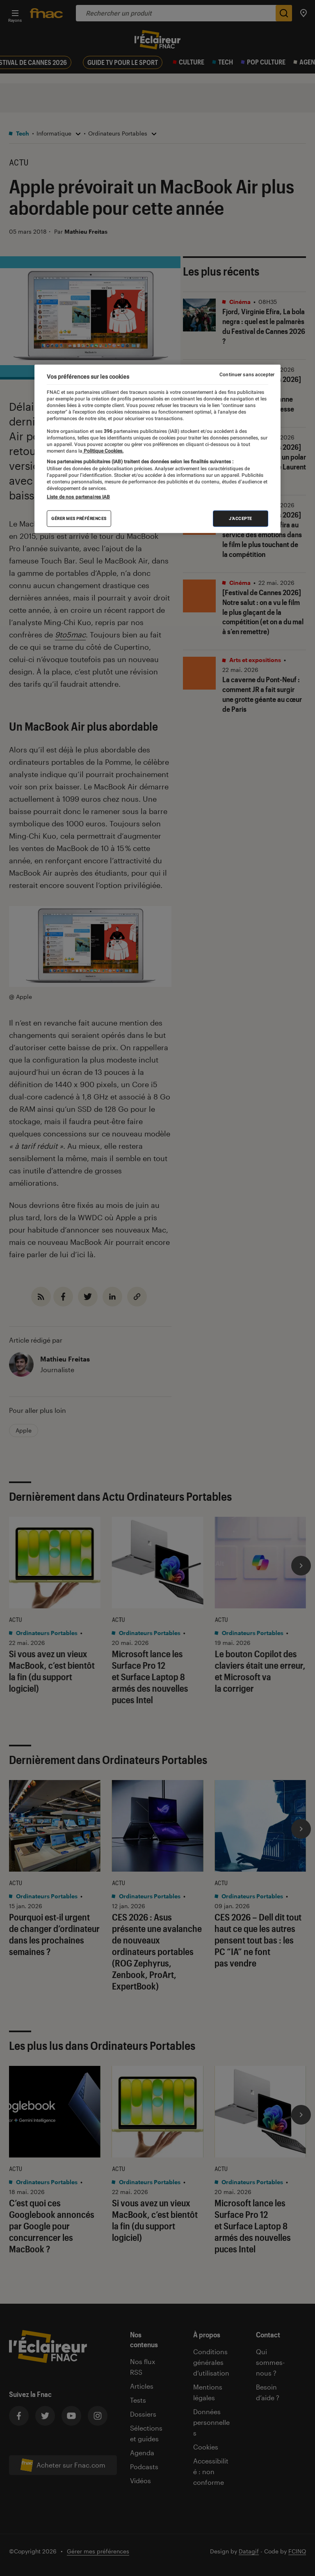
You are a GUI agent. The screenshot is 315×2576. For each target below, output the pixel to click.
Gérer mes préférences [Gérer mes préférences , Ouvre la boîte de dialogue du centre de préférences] (79, 518)
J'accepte (240, 518)
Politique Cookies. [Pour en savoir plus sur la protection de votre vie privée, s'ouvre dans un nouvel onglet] (102, 451)
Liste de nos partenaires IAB (78, 497)
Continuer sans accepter (246, 374)
